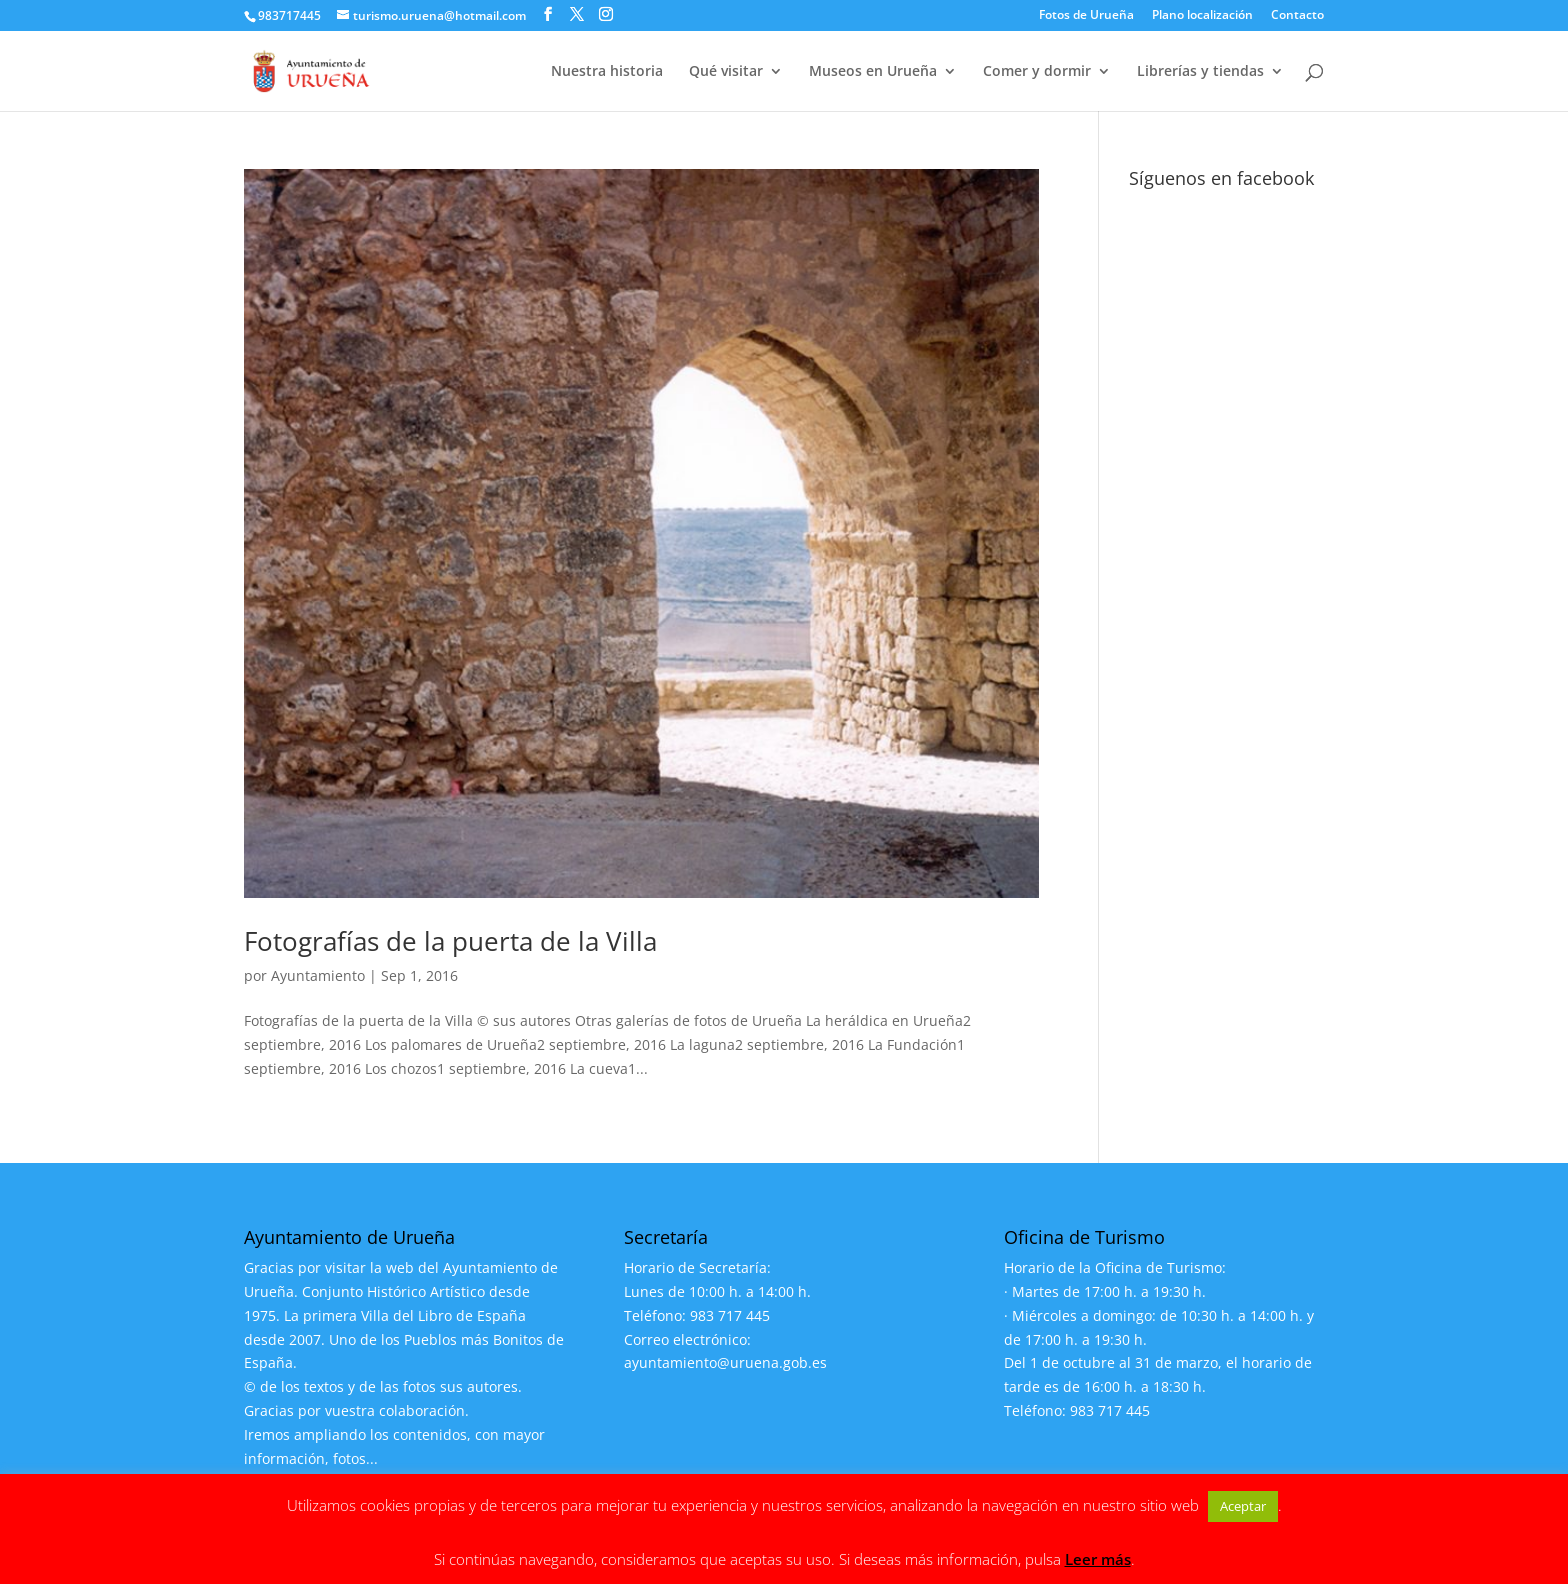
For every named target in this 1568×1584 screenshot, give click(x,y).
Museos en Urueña (873, 72)
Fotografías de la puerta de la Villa (450, 941)
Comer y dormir (1037, 72)
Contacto (1297, 16)
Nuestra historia (607, 72)
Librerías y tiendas (1200, 72)
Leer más (1098, 1559)
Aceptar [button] (1243, 1506)
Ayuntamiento (318, 975)
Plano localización (1202, 16)
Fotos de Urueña (1086, 16)
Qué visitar (726, 72)
